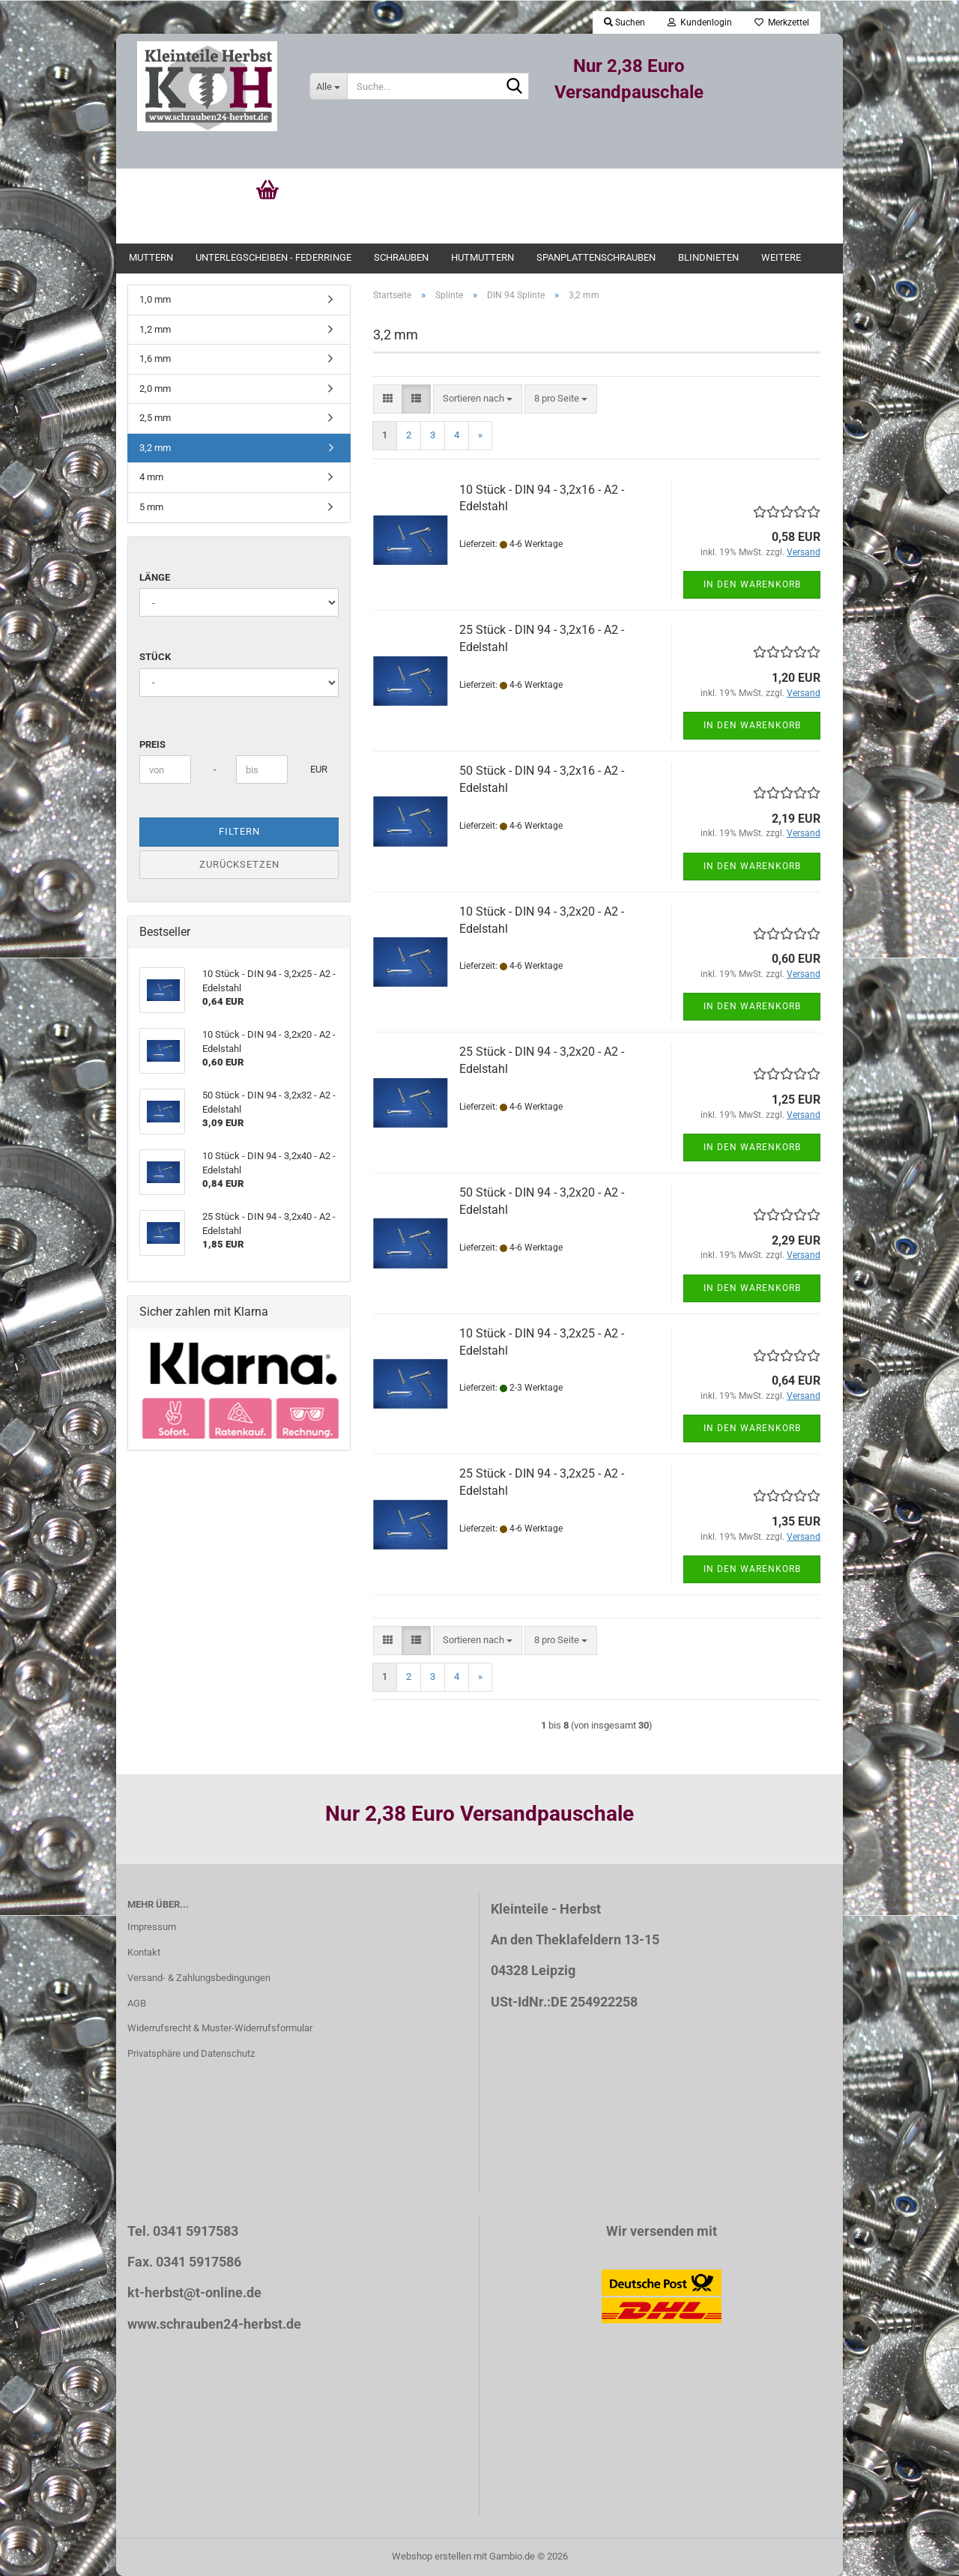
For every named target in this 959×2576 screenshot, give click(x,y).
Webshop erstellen (431, 2556)
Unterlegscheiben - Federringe (273, 257)
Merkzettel (781, 22)
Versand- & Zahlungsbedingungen (198, 1977)
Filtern (239, 831)
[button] (387, 399)
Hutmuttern (482, 257)
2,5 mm (155, 417)
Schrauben (401, 257)
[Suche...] (328, 86)
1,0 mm (155, 299)
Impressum (151, 1926)
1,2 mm (155, 329)
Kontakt (143, 1952)
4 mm (151, 477)
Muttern (151, 257)
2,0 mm (155, 388)
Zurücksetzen (239, 864)
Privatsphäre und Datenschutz (191, 2053)
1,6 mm (155, 358)
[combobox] (477, 399)
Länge (154, 577)
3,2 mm (155, 447)
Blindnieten (708, 257)
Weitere (781, 257)
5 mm (151, 507)
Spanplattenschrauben (596, 257)
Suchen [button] (624, 22)
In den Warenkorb (752, 584)
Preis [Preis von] (152, 744)
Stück (155, 656)
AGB (136, 2003)
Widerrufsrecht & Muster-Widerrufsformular (219, 2028)
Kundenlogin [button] (700, 22)
